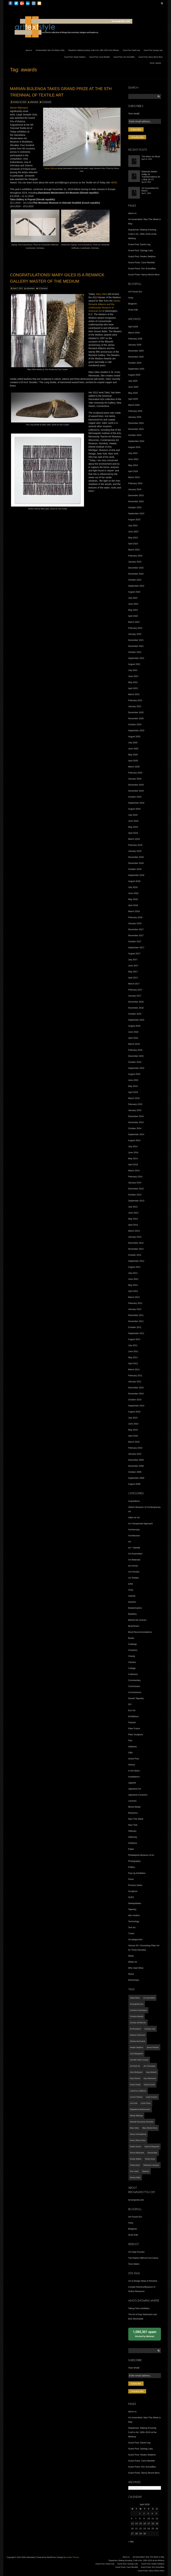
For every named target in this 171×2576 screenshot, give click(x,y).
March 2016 (134, 1044)
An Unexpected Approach (140, 1523)
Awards (131, 1596)
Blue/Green (133, 1626)
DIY (130, 1704)
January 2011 (134, 1381)
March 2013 (134, 1231)
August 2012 (134, 1267)
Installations (134, 1776)
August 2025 (134, 375)
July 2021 (133, 670)
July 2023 (133, 525)
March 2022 (134, 622)
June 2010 (133, 1423)
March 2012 (134, 1297)
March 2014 (134, 1170)
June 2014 (133, 1152)
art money (133, 1565)
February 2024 (135, 483)
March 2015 (134, 1098)
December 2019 (136, 784)
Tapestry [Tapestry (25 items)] (145, 2171)
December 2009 (136, 1460)
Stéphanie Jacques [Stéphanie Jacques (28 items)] (151, 2165)
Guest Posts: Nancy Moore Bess (150, 57)
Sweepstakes (134, 1903)
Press (131, 1879)
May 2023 (133, 537)
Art (129, 1541)
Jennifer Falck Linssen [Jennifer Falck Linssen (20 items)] (139, 2060)
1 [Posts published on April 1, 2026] (139, 2513)
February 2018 (135, 917)
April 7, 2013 (18, 288)
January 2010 (134, 1454)
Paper (131, 1849)
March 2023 (134, 549)
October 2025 (134, 363)
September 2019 (136, 803)
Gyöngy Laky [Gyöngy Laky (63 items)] (149, 2029)
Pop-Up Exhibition (137, 1873)
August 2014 (134, 1140)
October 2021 (134, 652)
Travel (131, 1933)
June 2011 (133, 1351)
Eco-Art (131, 1710)
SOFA (131, 1897)
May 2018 (133, 899)
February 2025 (135, 411)
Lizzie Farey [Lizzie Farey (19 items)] (146, 2103)
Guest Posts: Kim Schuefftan (124, 57)
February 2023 (135, 555)
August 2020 (134, 736)
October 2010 (134, 1399)
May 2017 (133, 971)
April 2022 (133, 616)
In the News (134, 1770)
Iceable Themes (72, 2557)
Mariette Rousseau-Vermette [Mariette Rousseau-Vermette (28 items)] (141, 2122)
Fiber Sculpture (135, 1734)
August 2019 (134, 809)
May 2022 (133, 610)
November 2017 (136, 935)
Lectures (132, 1801)
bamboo (132, 1602)
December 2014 (136, 1116)
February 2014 (135, 1176)
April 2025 (133, 399)
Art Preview (133, 1571)
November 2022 (136, 574)
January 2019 (134, 851)
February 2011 (135, 1375)
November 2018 (136, 863)
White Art (132, 1962)
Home (152, 63)
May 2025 (133, 393)
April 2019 (133, 833)
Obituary (132, 1831)
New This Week (135, 1819)
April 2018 (133, 905)
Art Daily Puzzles (136, 2252)
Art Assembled (135, 1553)
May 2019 (133, 827)
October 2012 (134, 1255)
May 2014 (133, 1158)
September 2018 (136, 875)
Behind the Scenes (137, 1620)
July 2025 (133, 381)
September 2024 (136, 441)
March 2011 (134, 1369)
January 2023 (134, 561)
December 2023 (136, 495)
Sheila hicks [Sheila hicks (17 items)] (135, 2165)
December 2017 (136, 929)
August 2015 (134, 1074)
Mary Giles (101, 294)
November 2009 (136, 1466)
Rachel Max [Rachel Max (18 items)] (152, 2153)
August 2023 (134, 519)
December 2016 (136, 1001)
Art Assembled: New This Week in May (50, 50)
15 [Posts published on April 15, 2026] (140, 2523)
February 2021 (135, 700)
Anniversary (134, 1529)
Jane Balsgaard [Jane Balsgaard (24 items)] (136, 2054)
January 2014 (134, 1182)
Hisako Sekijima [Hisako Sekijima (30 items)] (136, 2047)
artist (130, 1584)
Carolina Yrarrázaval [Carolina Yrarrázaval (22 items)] (138, 2010)
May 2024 (133, 465)
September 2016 (136, 1020)
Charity (131, 1656)
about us (29, 50)
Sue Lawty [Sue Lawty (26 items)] (134, 2171)
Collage (132, 1668)
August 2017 (134, 953)
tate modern (134, 1915)
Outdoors (132, 1843)
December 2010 (136, 1387)
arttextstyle (34, 102)
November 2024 (136, 429)
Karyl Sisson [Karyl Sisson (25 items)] (135, 2078)
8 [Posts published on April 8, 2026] (139, 2518)
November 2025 (136, 356)
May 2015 (133, 1086)
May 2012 (133, 1285)
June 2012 (133, 1279)
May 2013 (133, 1219)
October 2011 (134, 1327)
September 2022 (136, 586)
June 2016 (133, 1032)
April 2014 (133, 1164)
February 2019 (135, 845)
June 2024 (133, 459)
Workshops (133, 1980)
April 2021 (133, 688)
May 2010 (133, 1429)
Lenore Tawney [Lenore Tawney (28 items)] (136, 2097)
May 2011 (133, 1357)
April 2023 (133, 543)
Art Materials (134, 1559)
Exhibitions (133, 1716)
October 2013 (134, 1194)
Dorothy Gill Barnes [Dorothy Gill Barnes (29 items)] (138, 2023)
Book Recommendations (140, 1632)
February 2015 (135, 1104)
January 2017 (134, 995)
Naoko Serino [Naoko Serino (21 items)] (135, 2146)
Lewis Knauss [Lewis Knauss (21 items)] (151, 2097)
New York (132, 1825)
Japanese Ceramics (137, 1795)
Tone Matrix (133, 2264)
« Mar (131, 2541)
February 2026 (135, 338)
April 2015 (133, 1092)
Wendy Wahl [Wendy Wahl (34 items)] (135, 2177)
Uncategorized (135, 1939)
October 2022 (134, 580)
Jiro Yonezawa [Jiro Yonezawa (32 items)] (149, 2066)
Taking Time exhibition (139, 2308)
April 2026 (133, 326)
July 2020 (133, 742)
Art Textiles (133, 1578)
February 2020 (135, 772)
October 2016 (134, 1014)
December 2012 (136, 1243)
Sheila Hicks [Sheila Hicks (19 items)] (150, 2159)
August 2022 (134, 592)
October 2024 (134, 435)
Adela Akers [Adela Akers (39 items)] (135, 1998)
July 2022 (133, 598)
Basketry (132, 1614)
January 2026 (134, 344)
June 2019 (133, 821)
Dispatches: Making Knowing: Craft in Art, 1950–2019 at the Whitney (93, 50)
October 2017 (134, 941)
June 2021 (133, 676)
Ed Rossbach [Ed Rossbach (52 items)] (135, 2029)
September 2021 (136, 658)
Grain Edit (133, 309)
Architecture (134, 1535)
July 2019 (133, 815)
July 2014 (133, 1146)
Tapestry (132, 1909)
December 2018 (136, 857)
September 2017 (136, 947)
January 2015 (134, 1110)
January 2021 (134, 706)
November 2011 (136, 1321)
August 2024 (134, 447)
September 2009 (136, 1478)
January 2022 (134, 634)
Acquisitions (134, 1501)
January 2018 (134, 923)
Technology (133, 1921)
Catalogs (132, 1644)
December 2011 (136, 1315)
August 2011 (134, 1339)
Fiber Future (134, 1728)
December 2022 (136, 567)
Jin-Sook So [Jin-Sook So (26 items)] (135, 2066)
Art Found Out (135, 291)
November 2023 (136, 501)
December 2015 (136, 1056)
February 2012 (135, 1303)
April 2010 (133, 1436)
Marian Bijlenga (51, 168)
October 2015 (134, 1062)
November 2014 (136, 1122)
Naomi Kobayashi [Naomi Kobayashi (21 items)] (152, 2146)
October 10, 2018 (19, 102)
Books (131, 1638)
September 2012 (136, 1261)
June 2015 (133, 1080)
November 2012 (136, 1249)
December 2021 (136, 640)
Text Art (131, 1927)
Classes (132, 1662)
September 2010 (136, 1405)
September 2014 (136, 1134)
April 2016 (133, 1038)
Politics (131, 1867)
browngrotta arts (136, 2200)
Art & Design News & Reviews (142, 2281)
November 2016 (136, 1008)
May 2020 (133, 754)
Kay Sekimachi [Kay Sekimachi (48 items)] (150, 2078)
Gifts (130, 1752)
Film (130, 1740)
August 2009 (134, 1484)
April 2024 (133, 471)
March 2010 (134, 1442)
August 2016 (134, 1026)
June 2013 (133, 1212)
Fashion (132, 1722)
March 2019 (134, 839)
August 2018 (134, 881)
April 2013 (133, 1225)
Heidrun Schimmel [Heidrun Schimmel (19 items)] (137, 2035)
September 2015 (136, 1068)
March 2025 (134, 405)
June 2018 (133, 893)
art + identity (134, 1547)
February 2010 (135, 1448)
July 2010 (133, 1417)
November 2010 (136, 1393)
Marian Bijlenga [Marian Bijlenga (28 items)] (136, 2116)
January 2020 (134, 778)
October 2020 (134, 724)
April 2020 (133, 760)
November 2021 (136, 646)
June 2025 (133, 387)
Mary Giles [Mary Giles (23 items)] (134, 2128)
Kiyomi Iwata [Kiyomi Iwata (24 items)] (135, 2085)
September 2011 (136, 1333)
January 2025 (134, 417)
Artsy (130, 297)
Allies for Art (134, 1517)
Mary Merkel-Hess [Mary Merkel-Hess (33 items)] (149, 2128)
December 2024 (136, 423)
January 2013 (134, 1237)
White (131, 1956)
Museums (133, 1813)
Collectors (133, 1674)
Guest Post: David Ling (131, 50)
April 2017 (133, 977)
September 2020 (136, 730)
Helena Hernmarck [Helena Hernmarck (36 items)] (137, 2041)
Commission (134, 1686)
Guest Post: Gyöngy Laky (153, 50)
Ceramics (132, 1650)
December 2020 (136, 712)
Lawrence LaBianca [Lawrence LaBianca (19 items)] (138, 2091)
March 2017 (134, 983)
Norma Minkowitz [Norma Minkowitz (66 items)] (137, 2153)
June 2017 (133, 965)
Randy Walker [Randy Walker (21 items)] (136, 2159)
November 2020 (136, 718)
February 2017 (135, 989)
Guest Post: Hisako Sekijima (74, 57)
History (131, 1764)
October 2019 (134, 797)
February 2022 (135, 628)
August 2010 (134, 1411)
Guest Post (133, 1758)
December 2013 (136, 1188)
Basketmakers (135, 1608)
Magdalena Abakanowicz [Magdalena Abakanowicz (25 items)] (140, 2109)
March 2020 (134, 766)
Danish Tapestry (136, 1698)
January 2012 (134, 1309)
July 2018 (133, 887)
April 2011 (133, 1363)
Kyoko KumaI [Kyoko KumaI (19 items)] (149, 2085)
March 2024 (134, 477)
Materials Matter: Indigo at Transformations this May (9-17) (151, 175)
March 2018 (134, 911)
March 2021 (134, 694)
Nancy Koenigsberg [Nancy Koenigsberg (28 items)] (138, 2134)
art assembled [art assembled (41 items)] (149, 1998)
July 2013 (133, 1206)
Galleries (132, 1746)
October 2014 (134, 1128)
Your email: (134, 113)
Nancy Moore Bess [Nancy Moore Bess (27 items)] (138, 2140)
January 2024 (134, 489)
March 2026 (134, 332)
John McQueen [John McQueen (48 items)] (136, 2072)
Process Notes (135, 1885)
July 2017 (133, 959)
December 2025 (136, 350)
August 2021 (134, 664)
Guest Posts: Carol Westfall (99, 57)
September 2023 (136, 513)
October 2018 (134, 869)
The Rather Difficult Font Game (143, 2258)
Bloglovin (132, 303)
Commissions (134, 1692)
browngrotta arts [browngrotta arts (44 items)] (136, 2004)
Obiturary (132, 1837)
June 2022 (133, 604)
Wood (131, 1974)
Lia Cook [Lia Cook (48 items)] (133, 2103)
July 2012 (133, 1273)
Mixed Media (134, 1807)
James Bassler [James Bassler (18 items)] (153, 2047)
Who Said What (135, 1968)
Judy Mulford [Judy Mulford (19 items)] (151, 2072)
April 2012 (133, 1291)
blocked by (144, 2334)
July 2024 (133, 453)
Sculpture (132, 1891)
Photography (134, 1861)
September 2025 (136, 369)
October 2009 (134, 1472)
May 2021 (133, 682)
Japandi (132, 1782)
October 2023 (134, 507)
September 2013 (136, 1200)
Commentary (134, 1680)
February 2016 (135, 1050)
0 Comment (46, 102)
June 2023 (133, 531)
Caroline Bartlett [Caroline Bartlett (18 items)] (136, 2016)
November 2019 (136, 791)
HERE (114, 182)
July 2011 (133, 1345)
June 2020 (133, 748)
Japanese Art (134, 1788)
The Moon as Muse (151, 156)
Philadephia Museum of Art (141, 1855)
